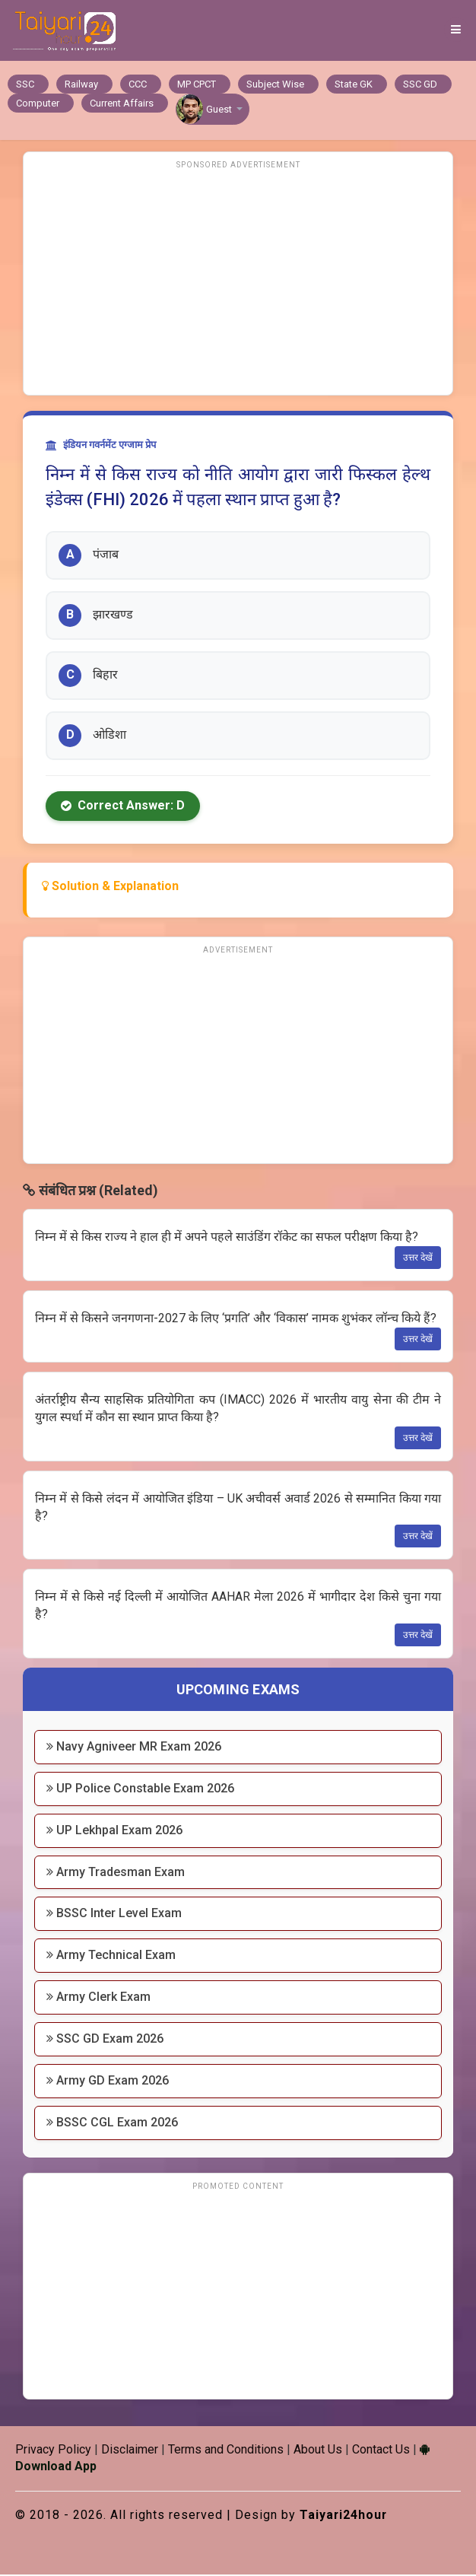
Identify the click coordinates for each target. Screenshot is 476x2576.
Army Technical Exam (111, 1956)
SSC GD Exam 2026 (104, 2040)
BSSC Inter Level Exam (114, 1914)
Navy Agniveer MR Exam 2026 (133, 1748)
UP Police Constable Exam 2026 (140, 1790)
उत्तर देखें (418, 1259)
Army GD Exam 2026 (107, 2082)
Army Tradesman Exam (115, 1873)
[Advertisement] (238, 282)
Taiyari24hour (344, 2516)
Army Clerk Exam (98, 1998)
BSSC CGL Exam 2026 (112, 2123)
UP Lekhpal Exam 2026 (114, 1831)
